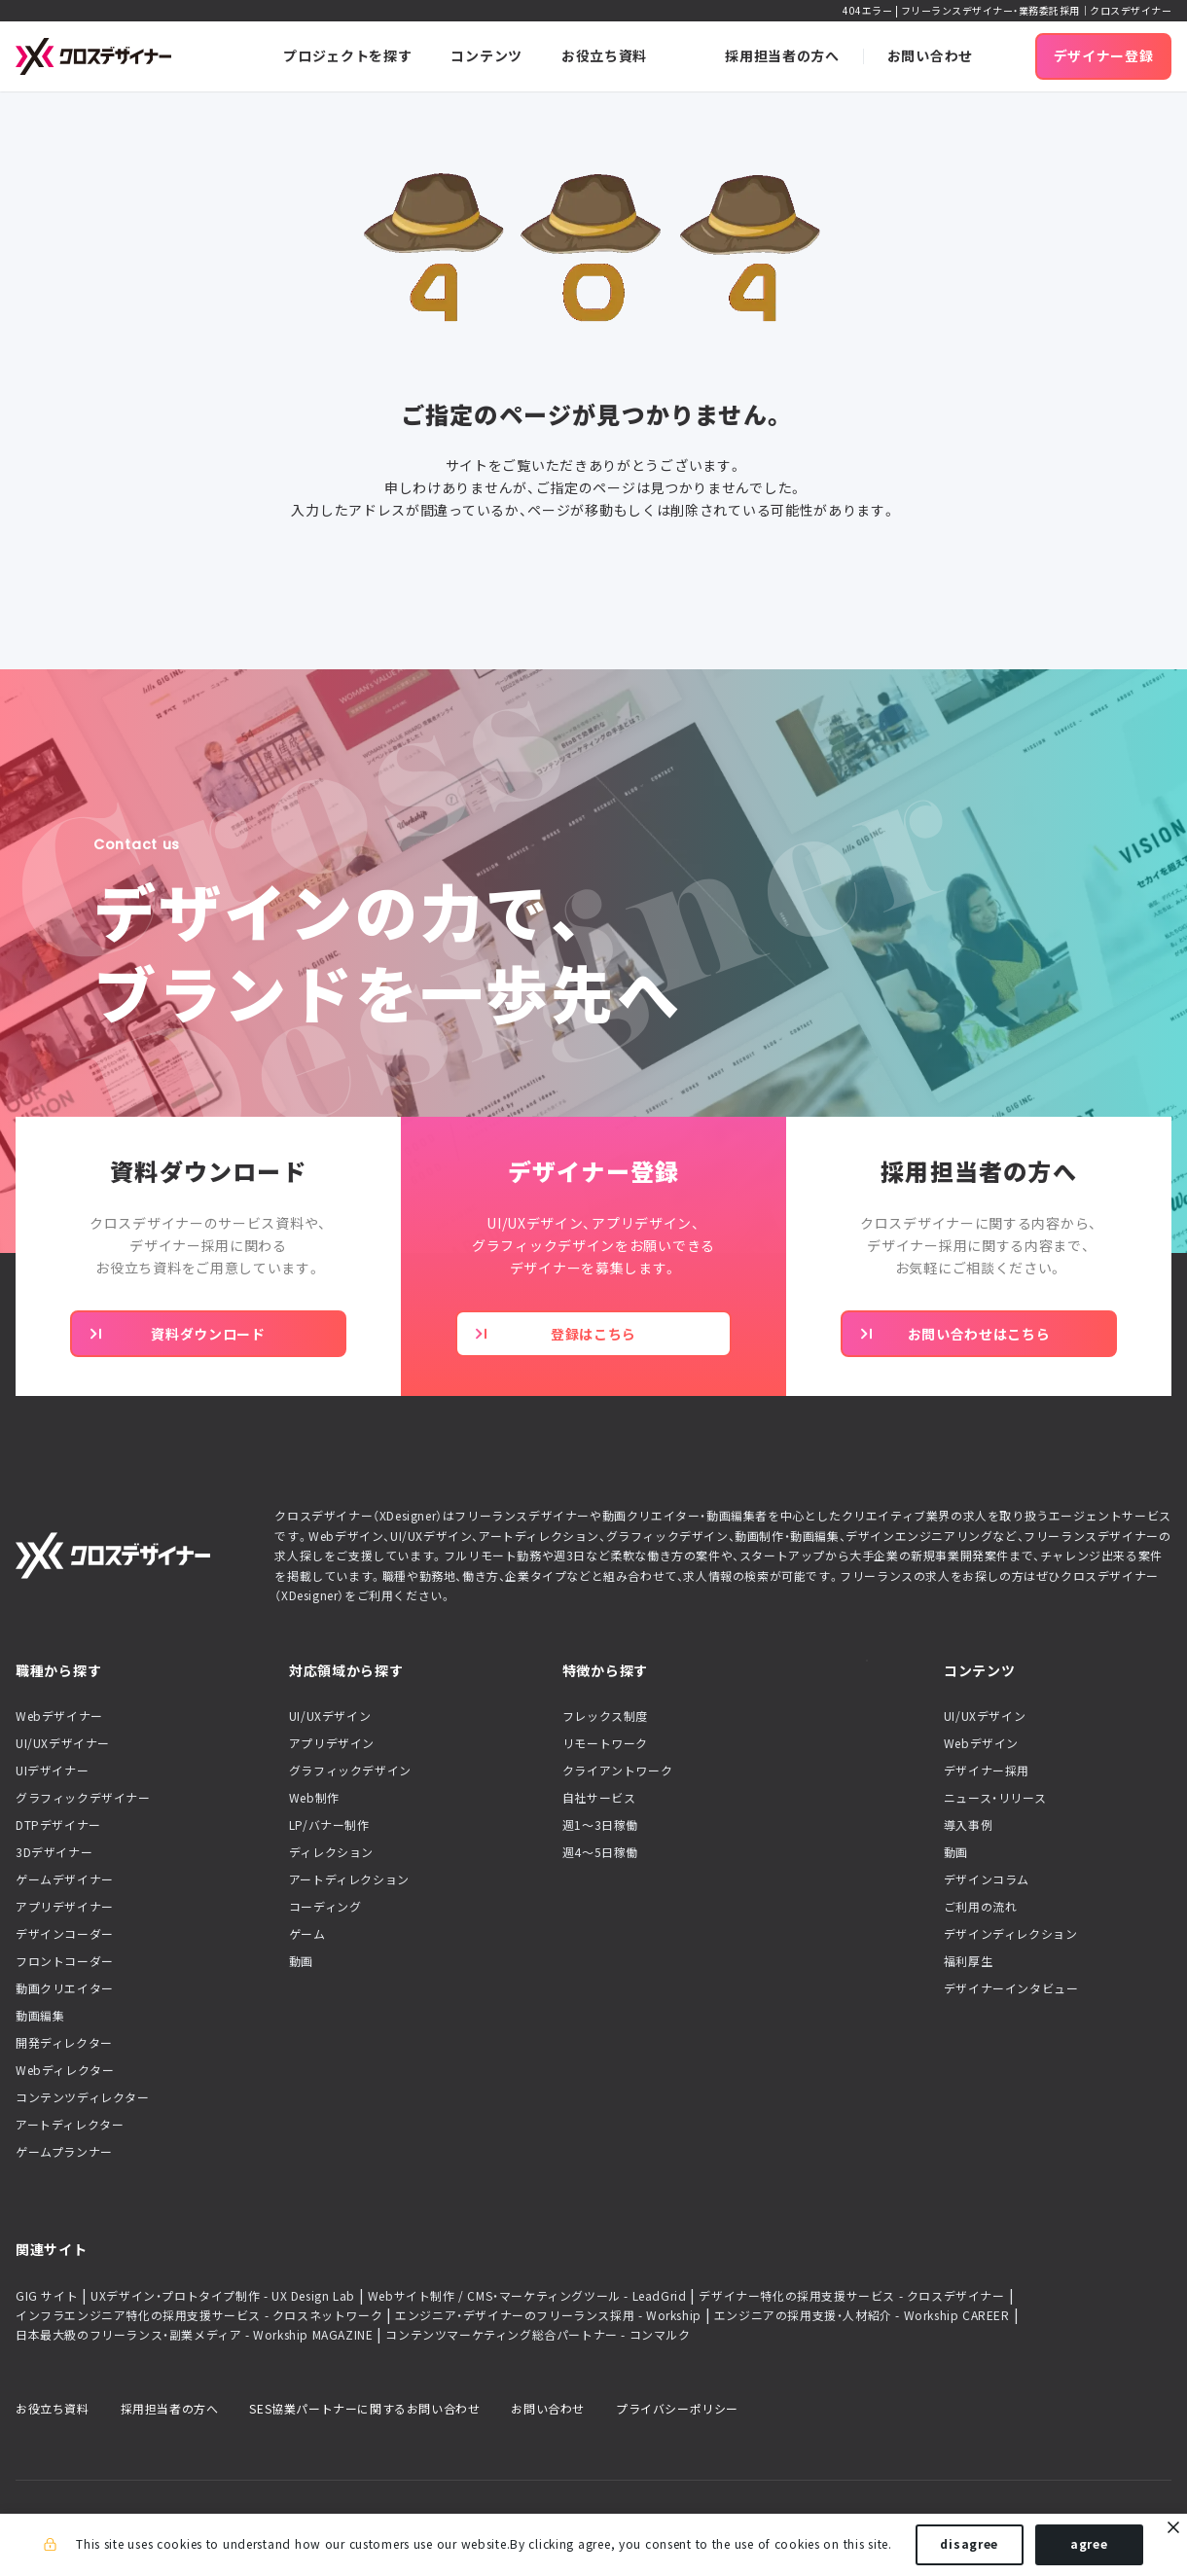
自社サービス (599, 1798)
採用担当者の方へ (170, 2408)
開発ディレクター (64, 2043)
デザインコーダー (65, 1934)
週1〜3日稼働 (600, 1825)
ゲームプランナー (64, 2152)
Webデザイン (981, 1743)
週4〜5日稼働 (600, 1852)
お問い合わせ (548, 2408)
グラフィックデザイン (350, 1770)
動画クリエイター (65, 1988)
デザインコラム (986, 1879)
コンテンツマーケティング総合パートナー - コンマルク (537, 2334)
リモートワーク (605, 1743)
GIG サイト (47, 2296)
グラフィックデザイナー (83, 1798)
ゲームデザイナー (65, 1879)
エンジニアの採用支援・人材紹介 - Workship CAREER (862, 2315)
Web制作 (314, 1798)
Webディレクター (65, 2070)
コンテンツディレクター (83, 2097)
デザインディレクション (1011, 1934)
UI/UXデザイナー (63, 1743)
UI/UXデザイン (330, 1716)
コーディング (325, 1906)
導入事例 (968, 1825)
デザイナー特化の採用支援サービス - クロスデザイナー (851, 2296)
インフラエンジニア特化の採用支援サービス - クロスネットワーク (199, 2315)
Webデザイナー (59, 1716)
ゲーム (307, 1934)
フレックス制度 (605, 1716)
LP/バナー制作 (329, 1825)
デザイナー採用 (986, 1770)
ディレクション (331, 1852)
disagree (969, 2545)
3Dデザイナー (54, 1852)
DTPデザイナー (58, 1825)
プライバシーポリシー (677, 2408)
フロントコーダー (65, 1961)
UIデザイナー (52, 1770)
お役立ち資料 (53, 2408)
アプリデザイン (332, 1743)
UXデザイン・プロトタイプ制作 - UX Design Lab (222, 2296)
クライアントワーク (617, 1770)
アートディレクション (349, 1879)
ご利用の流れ (981, 1906)
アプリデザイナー (65, 1906)
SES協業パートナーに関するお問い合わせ (364, 2408)
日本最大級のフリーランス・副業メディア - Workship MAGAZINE (194, 2334)
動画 (301, 1961)
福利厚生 (968, 1961)
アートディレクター (70, 2124)
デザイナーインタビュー (1011, 1988)
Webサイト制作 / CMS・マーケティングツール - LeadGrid (527, 2296)
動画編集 (40, 2015)
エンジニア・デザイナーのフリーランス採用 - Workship (548, 2315)
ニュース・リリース (995, 1798)
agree (1089, 2545)
